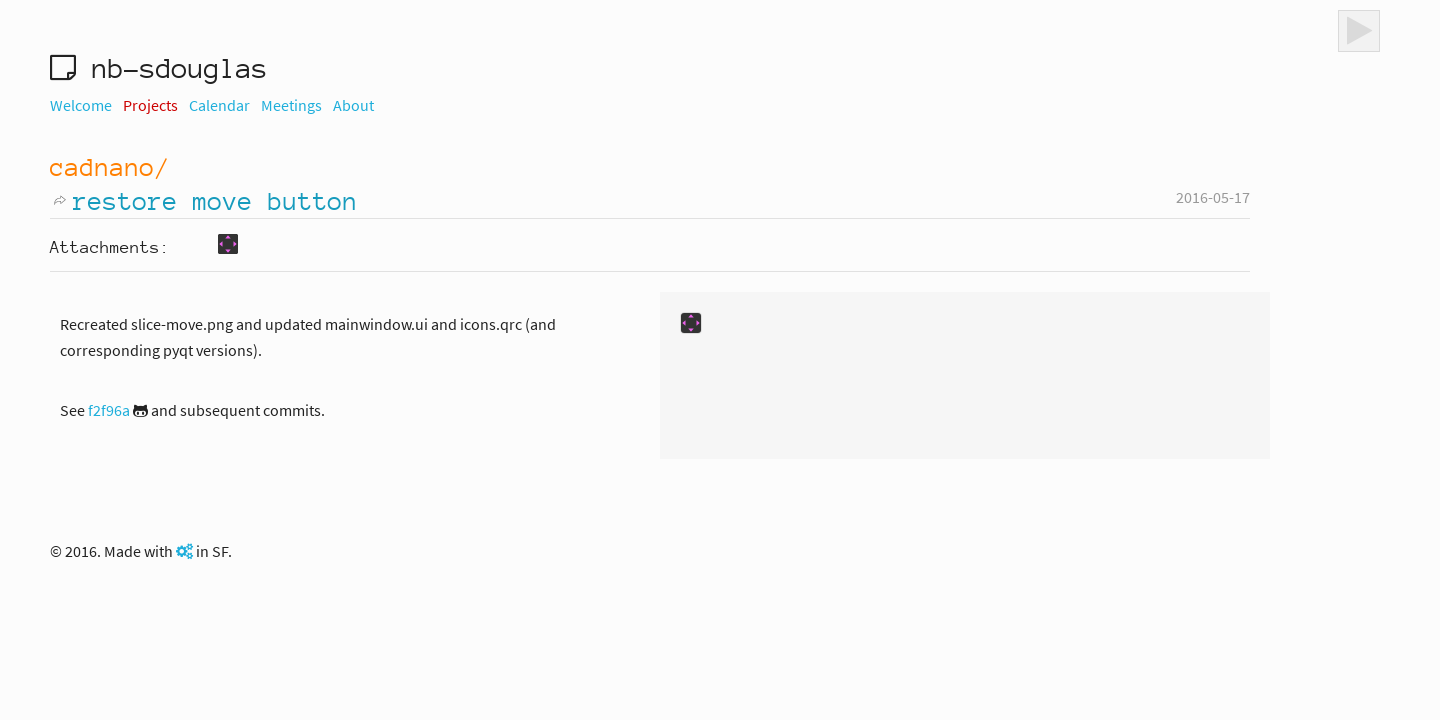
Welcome (81, 105)
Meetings (291, 105)
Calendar (219, 105)
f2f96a (109, 410)
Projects (150, 105)
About (353, 105)
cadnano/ (110, 167)
